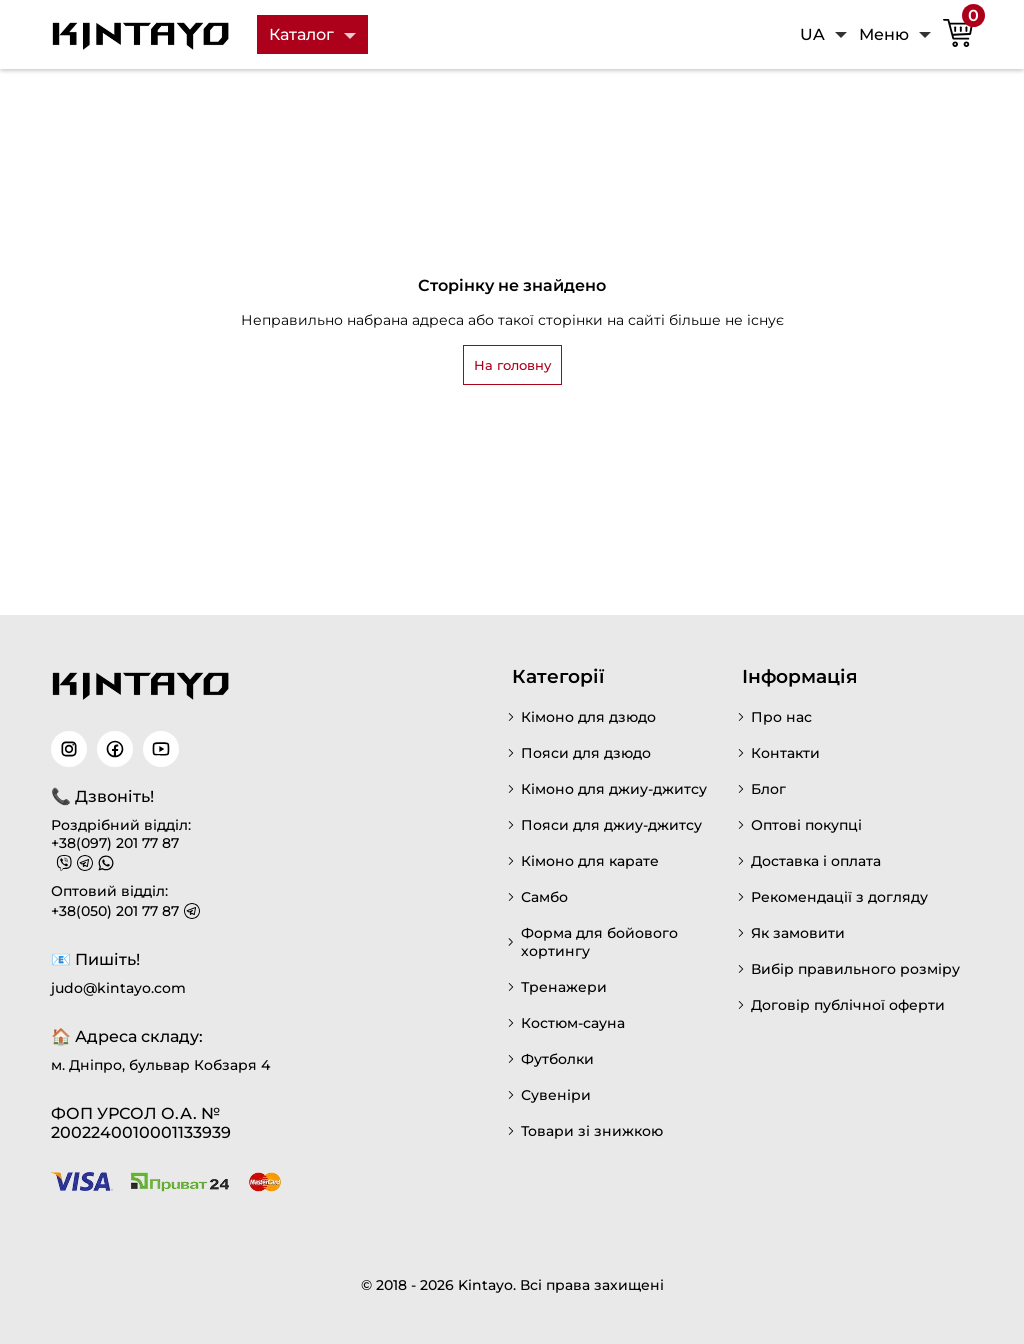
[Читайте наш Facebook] (115, 749)
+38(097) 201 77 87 (115, 843)
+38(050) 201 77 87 (115, 911)
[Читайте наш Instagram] (69, 749)
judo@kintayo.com (118, 988)
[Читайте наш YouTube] (161, 749)
